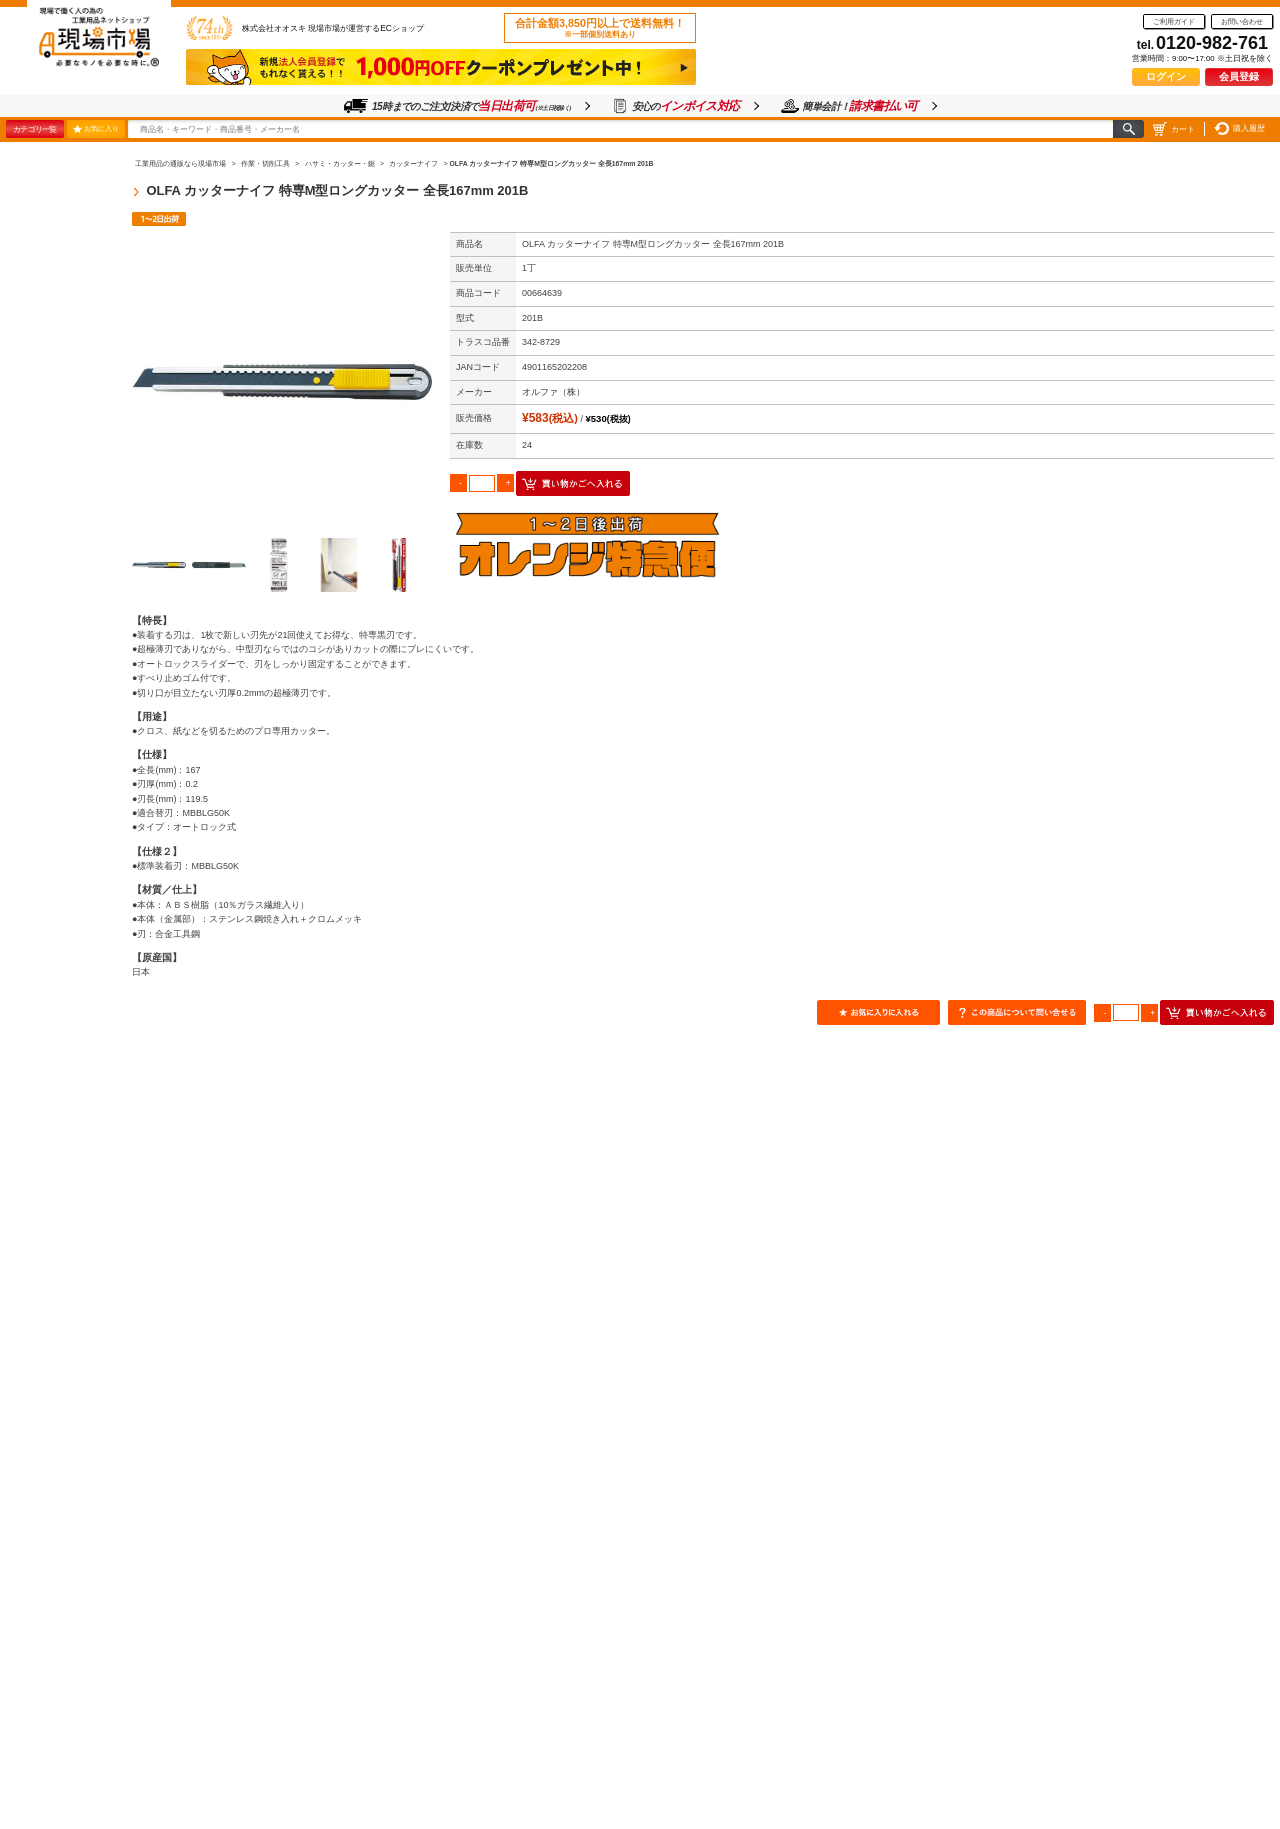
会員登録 (1239, 76)
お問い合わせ (1242, 21)
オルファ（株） (553, 392)
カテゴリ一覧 (34, 129)
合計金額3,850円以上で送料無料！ (600, 28)
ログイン (1166, 76)
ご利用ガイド (1174, 21)
